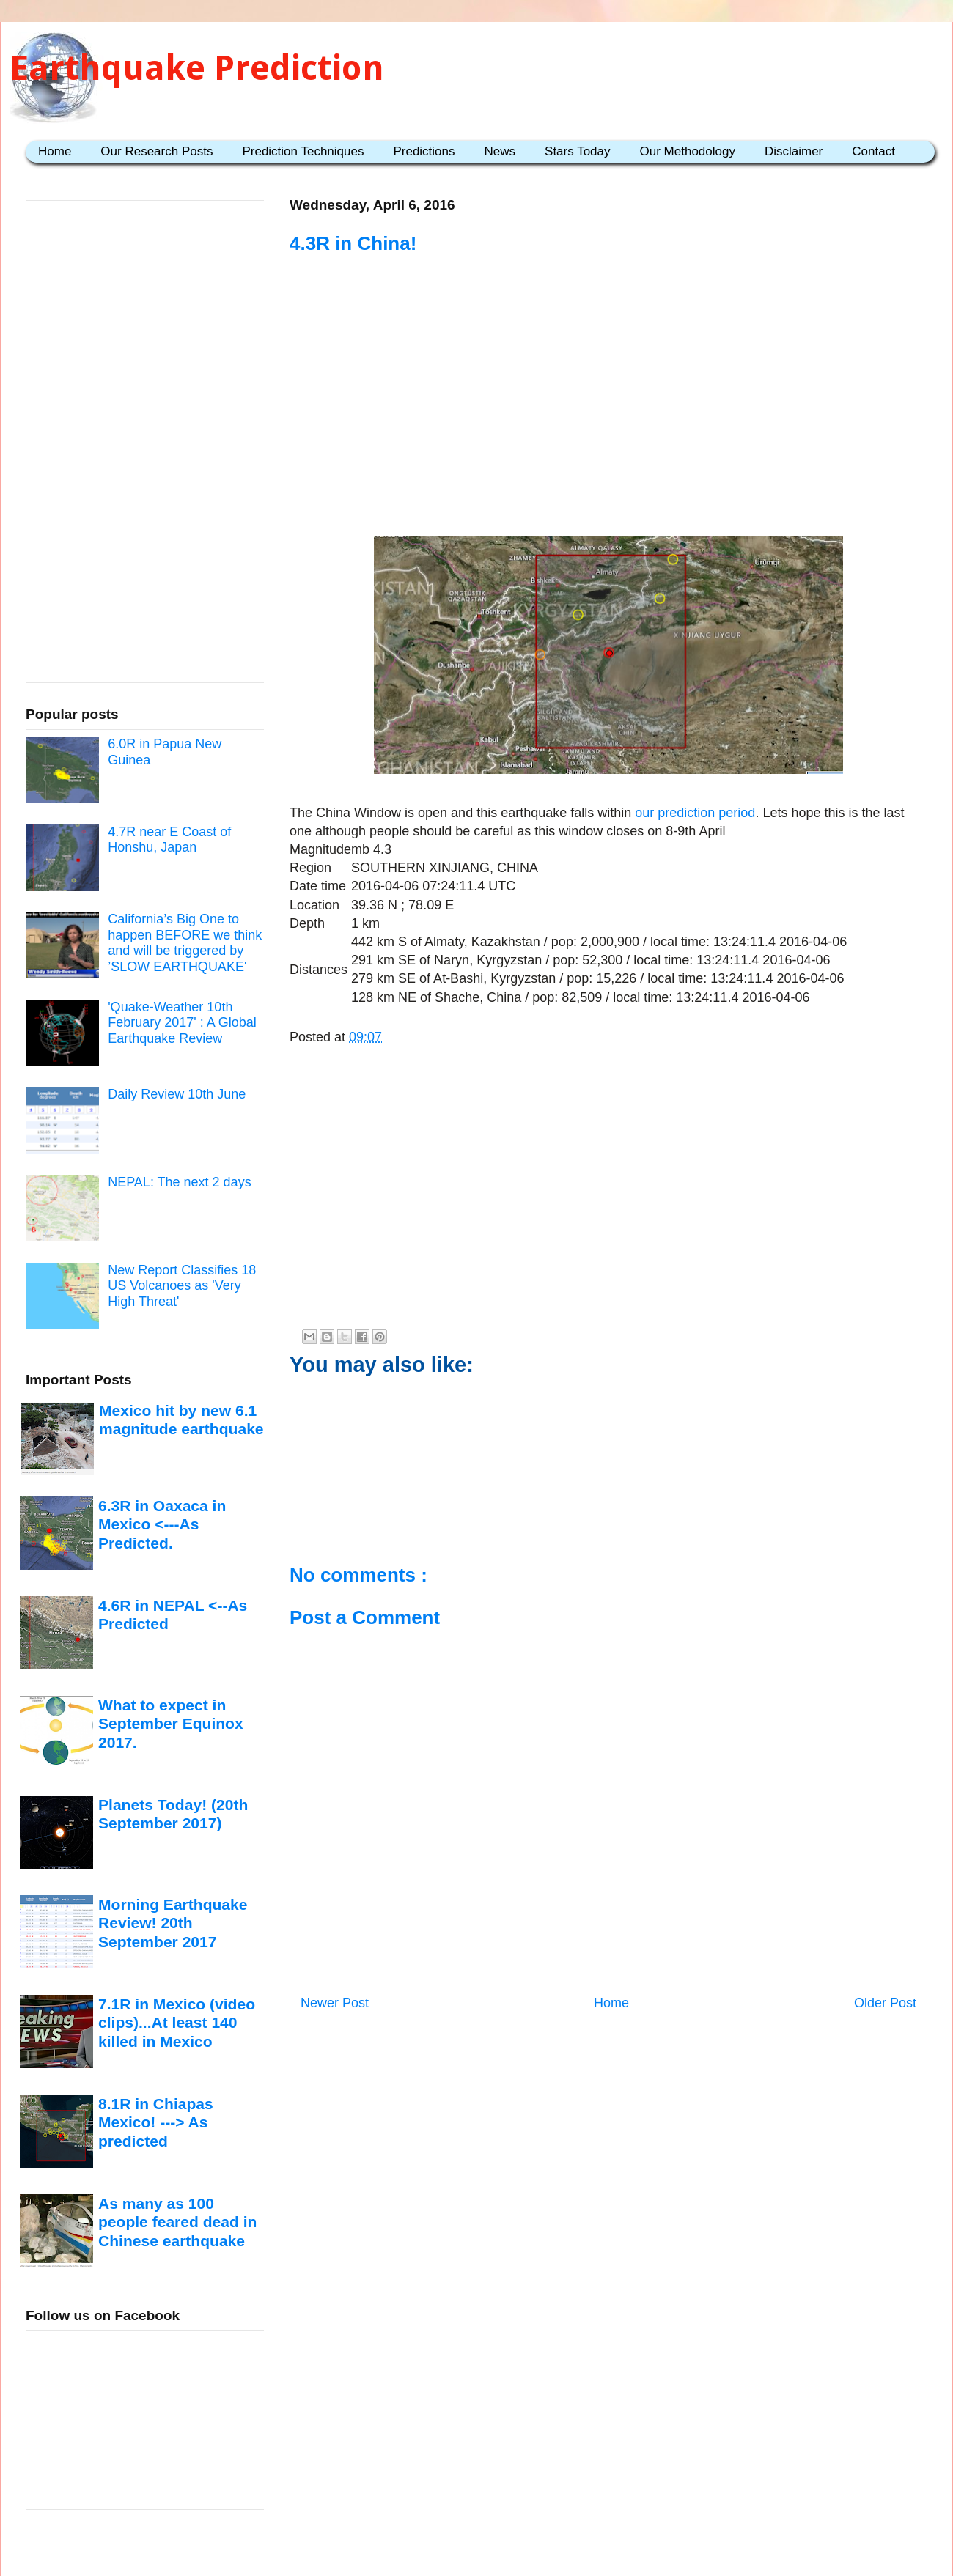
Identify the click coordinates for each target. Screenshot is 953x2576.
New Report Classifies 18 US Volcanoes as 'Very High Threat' (182, 1286)
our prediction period (695, 812)
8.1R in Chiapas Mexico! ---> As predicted (155, 2122)
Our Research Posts (156, 151)
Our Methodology (687, 151)
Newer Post (335, 2003)
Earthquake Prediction (197, 68)
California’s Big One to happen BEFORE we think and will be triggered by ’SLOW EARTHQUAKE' (185, 943)
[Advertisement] (608, 415)
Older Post (885, 2003)
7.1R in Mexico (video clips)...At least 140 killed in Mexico (176, 2023)
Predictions (424, 151)
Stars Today (577, 151)
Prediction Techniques (303, 151)
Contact (873, 151)
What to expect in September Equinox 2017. (170, 1724)
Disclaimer (794, 151)
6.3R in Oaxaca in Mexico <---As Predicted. (162, 1524)
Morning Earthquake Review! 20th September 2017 (172, 1923)
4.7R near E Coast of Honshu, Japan (169, 839)
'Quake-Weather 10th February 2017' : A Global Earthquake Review (182, 1023)
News (500, 151)
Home (54, 151)
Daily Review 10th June (177, 1094)
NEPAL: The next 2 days (179, 1182)
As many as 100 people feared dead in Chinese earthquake (177, 2222)
